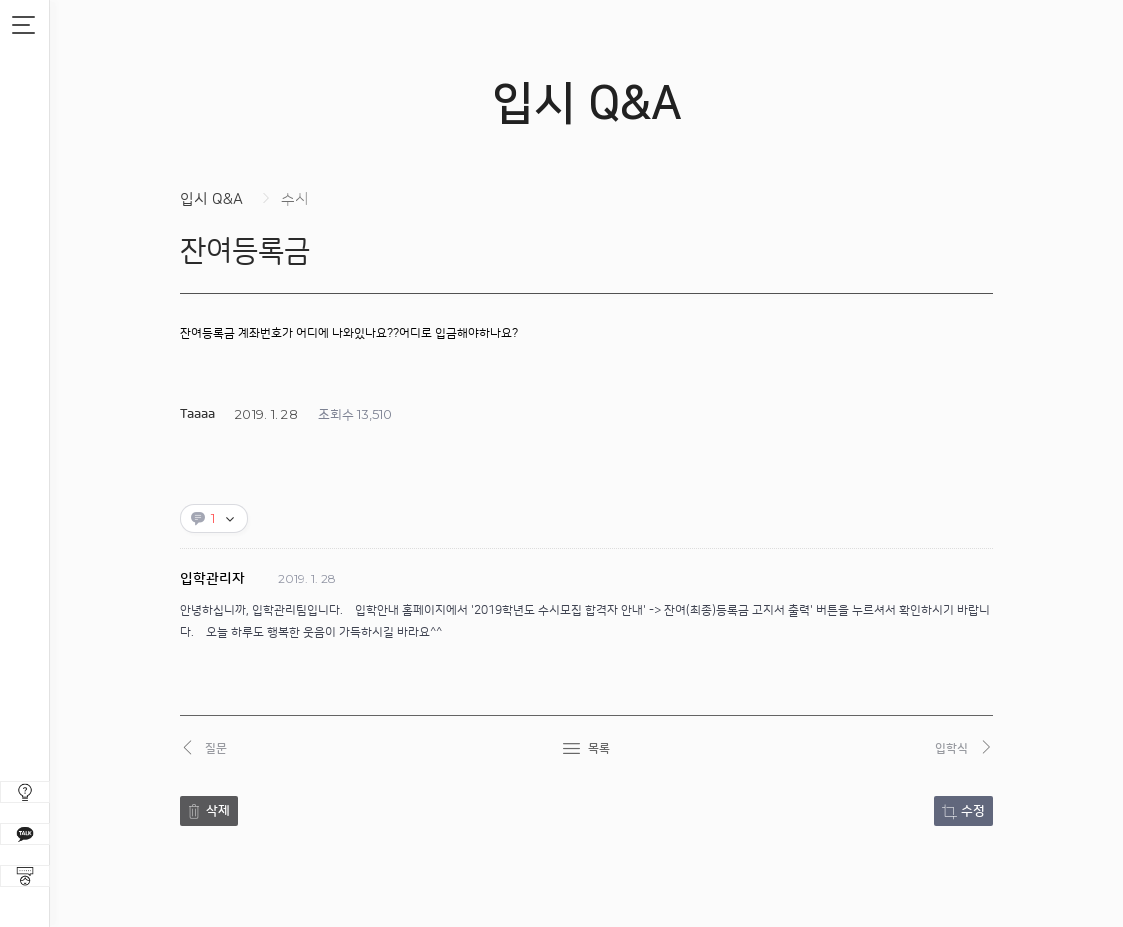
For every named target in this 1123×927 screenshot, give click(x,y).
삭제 (218, 811)
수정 (973, 811)
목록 (599, 748)
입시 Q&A (211, 199)
